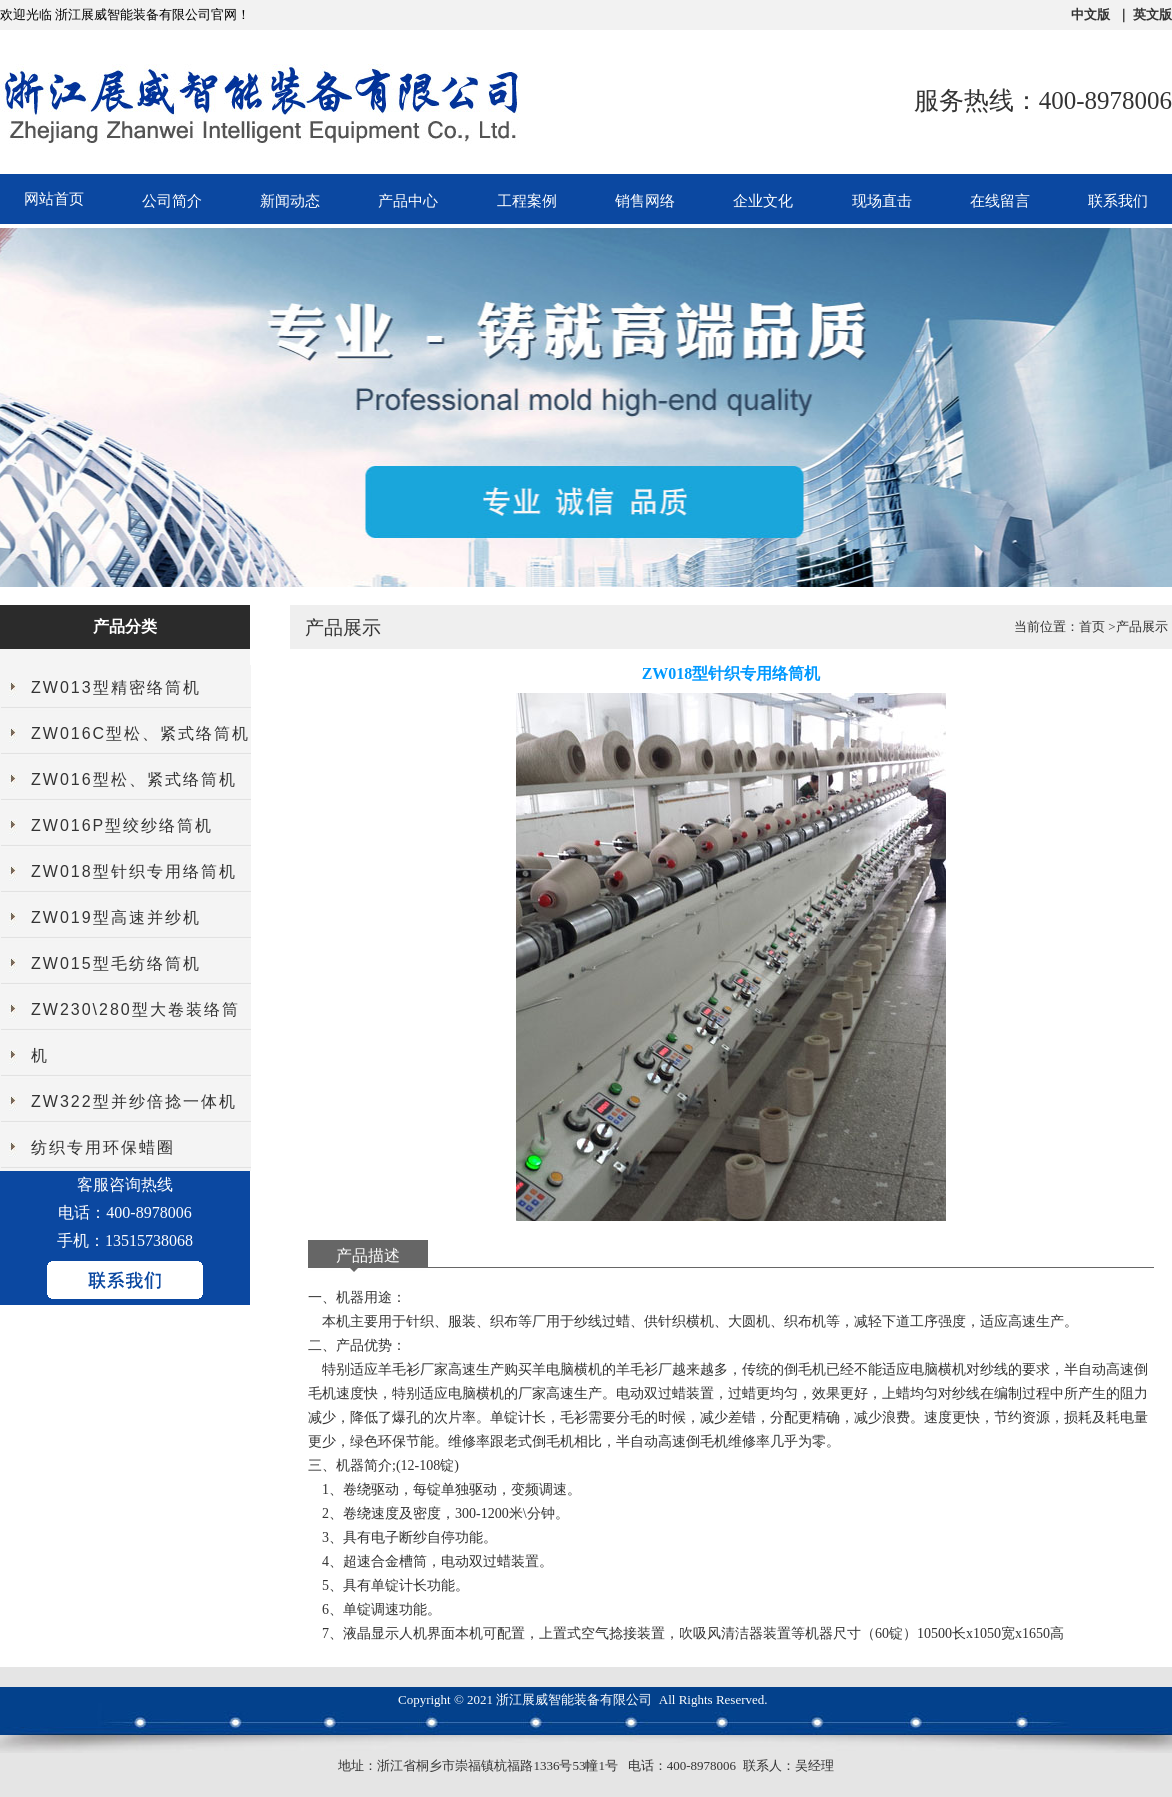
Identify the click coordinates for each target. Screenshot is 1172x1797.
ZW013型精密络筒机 (116, 687)
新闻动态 (290, 201)
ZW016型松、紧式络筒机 (134, 779)
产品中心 (408, 201)
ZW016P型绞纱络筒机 (122, 825)
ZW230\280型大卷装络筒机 (135, 1032)
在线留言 (1000, 201)
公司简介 (172, 201)
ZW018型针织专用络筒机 (134, 871)
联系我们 (1118, 201)
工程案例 (527, 201)
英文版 (1152, 14)
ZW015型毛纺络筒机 (116, 963)
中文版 (1090, 14)
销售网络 (645, 201)
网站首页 (54, 199)
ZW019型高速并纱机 (116, 917)
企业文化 (763, 201)
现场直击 (882, 201)
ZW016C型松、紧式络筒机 (140, 733)
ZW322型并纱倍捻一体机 (134, 1101)
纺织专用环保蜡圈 (103, 1147)
